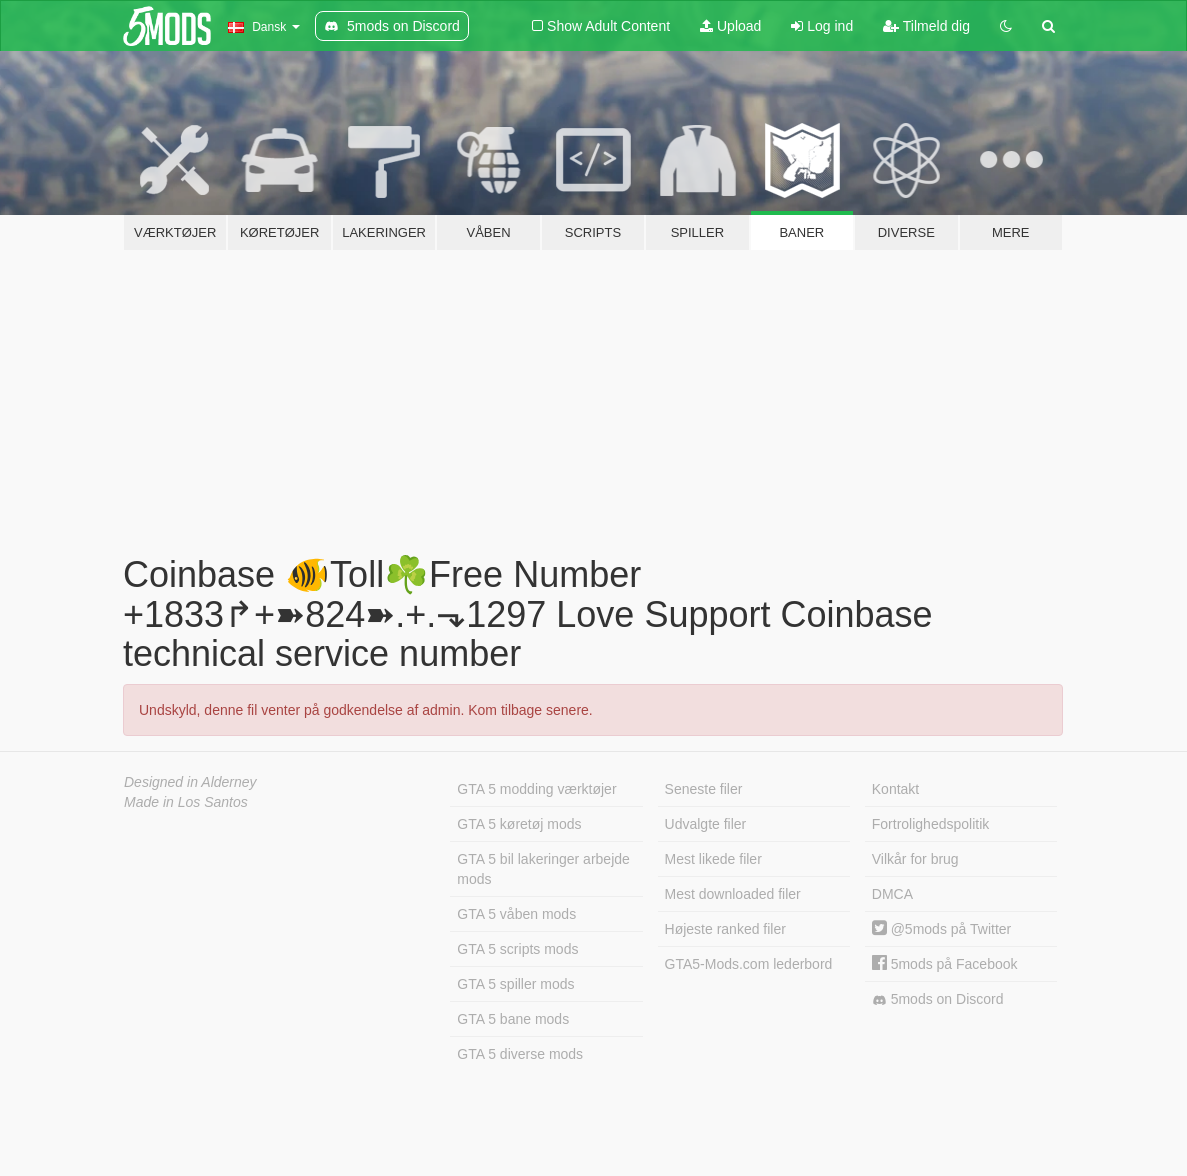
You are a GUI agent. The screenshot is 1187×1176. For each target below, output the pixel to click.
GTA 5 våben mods (516, 914)
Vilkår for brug (915, 859)
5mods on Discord (938, 999)
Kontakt (895, 789)
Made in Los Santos (186, 802)
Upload (730, 26)
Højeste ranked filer (725, 929)
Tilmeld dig (926, 26)
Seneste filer (704, 789)
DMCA (892, 894)
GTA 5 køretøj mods (519, 824)
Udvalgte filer (706, 824)
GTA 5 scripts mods (517, 949)
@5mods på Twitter (941, 929)
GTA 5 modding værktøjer (536, 789)
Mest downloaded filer (733, 894)
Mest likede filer (713, 859)
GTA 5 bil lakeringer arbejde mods (543, 869)
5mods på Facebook (945, 964)
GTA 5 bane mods (513, 1019)
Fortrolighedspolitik (931, 824)
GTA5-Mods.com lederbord (749, 964)
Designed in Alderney (190, 782)
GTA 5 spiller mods (515, 984)
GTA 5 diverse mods (520, 1054)
